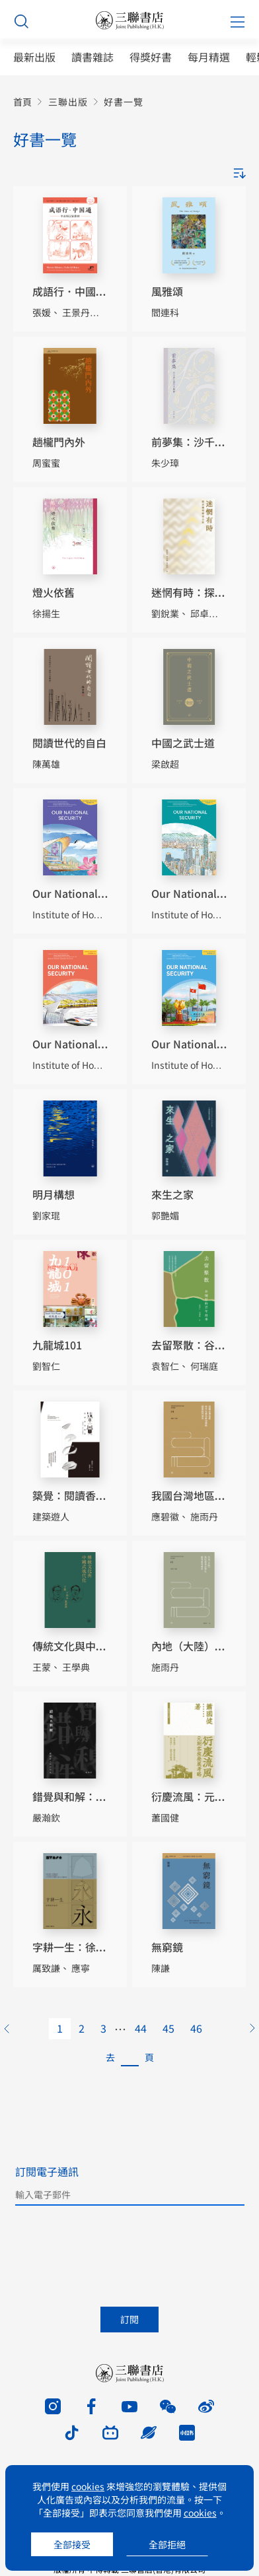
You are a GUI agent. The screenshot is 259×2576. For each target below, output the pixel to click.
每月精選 (209, 57)
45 (168, 2028)
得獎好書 (151, 57)
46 (196, 2028)
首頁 (22, 102)
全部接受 (72, 2544)
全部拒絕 (167, 2544)
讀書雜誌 (92, 57)
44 (141, 2028)
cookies (87, 2486)
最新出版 (34, 57)
